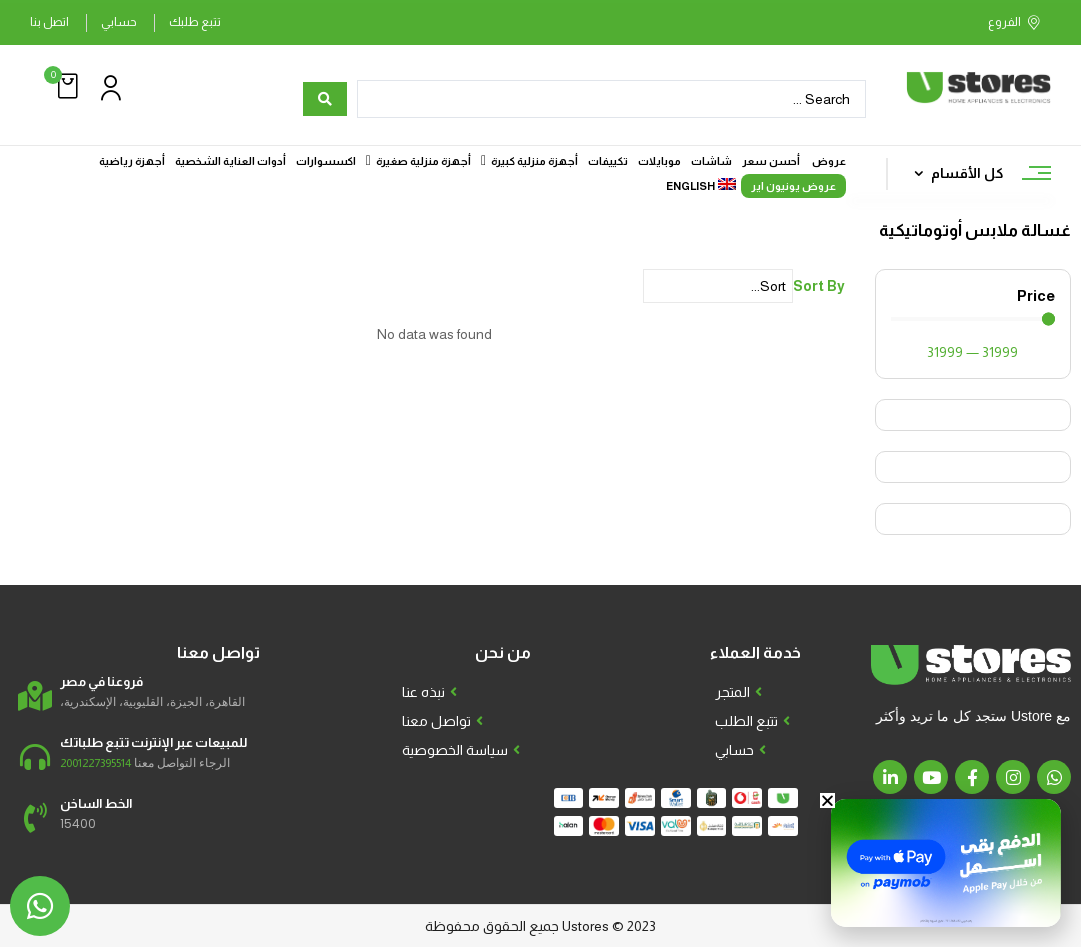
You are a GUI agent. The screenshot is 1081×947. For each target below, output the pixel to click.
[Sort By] (718, 286)
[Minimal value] (973, 319)
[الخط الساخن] (35, 818)
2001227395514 (95, 763)
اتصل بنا (49, 22)
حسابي (119, 22)
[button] (65, 86)
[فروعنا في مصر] (35, 696)
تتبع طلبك (195, 22)
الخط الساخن (96, 803)
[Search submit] (325, 99)
